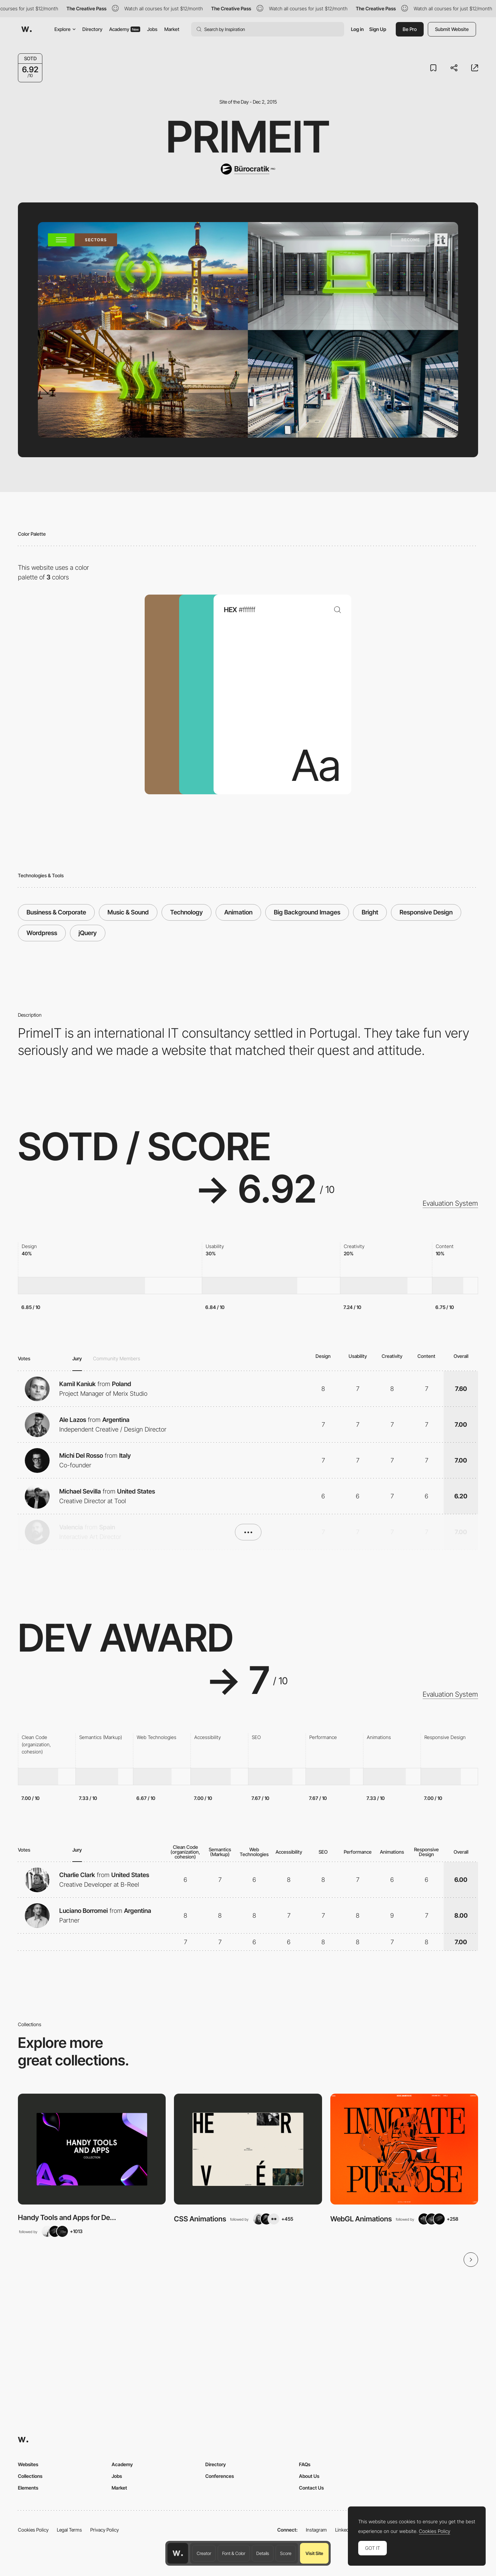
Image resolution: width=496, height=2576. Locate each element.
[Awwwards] (26, 29)
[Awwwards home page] (177, 2553)
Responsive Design (426, 912)
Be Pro (410, 29)
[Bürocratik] (248, 169)
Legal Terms (69, 2530)
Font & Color (233, 2553)
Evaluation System (450, 1203)
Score (285, 2553)
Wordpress (42, 932)
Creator (204, 2553)
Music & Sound (128, 912)
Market (171, 29)
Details (262, 2553)
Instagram (316, 2530)
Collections (30, 2476)
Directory (92, 29)
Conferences (219, 2476)
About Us (309, 2476)
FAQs (304, 2464)
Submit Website (452, 29)
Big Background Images (307, 912)
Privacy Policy (104, 2530)
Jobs (152, 29)
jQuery (88, 932)
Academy (124, 29)
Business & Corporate (56, 912)
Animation (238, 912)
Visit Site (314, 2553)
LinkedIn (344, 2530)
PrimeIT (248, 136)
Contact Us (311, 2488)
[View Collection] (92, 2149)
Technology (186, 912)
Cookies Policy (33, 2530)
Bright (370, 912)
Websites (28, 2464)
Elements (28, 2488)
